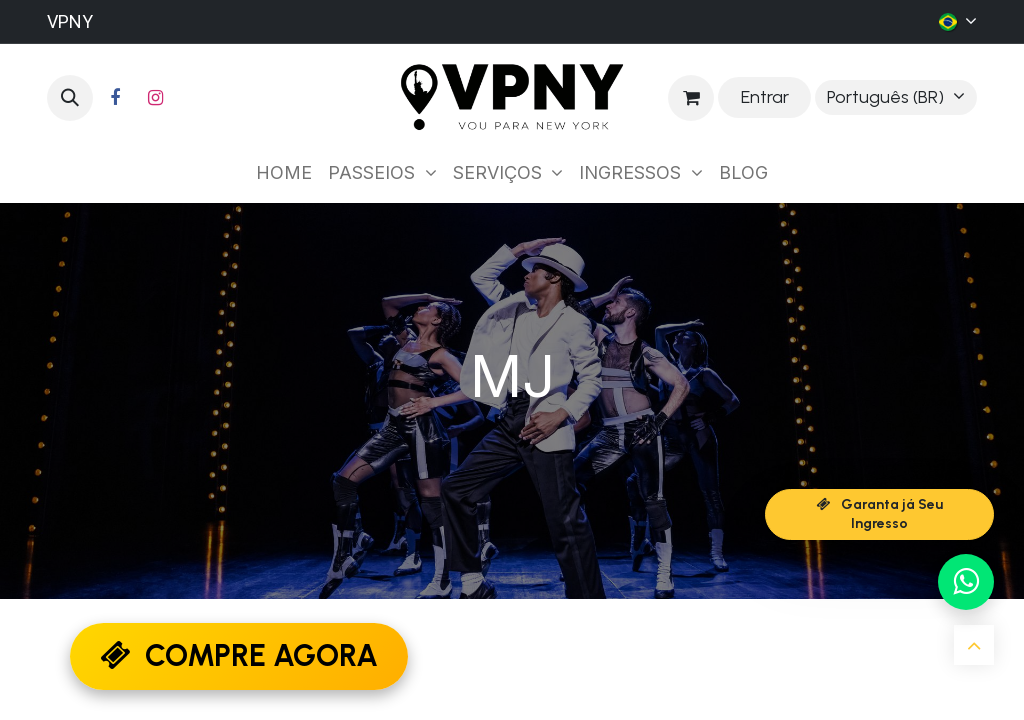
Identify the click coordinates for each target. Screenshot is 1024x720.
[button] (70, 98)
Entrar (765, 97)
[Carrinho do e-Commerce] (691, 98)
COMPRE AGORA (239, 655)
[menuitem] (284, 172)
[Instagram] (155, 98)
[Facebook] (115, 98)
